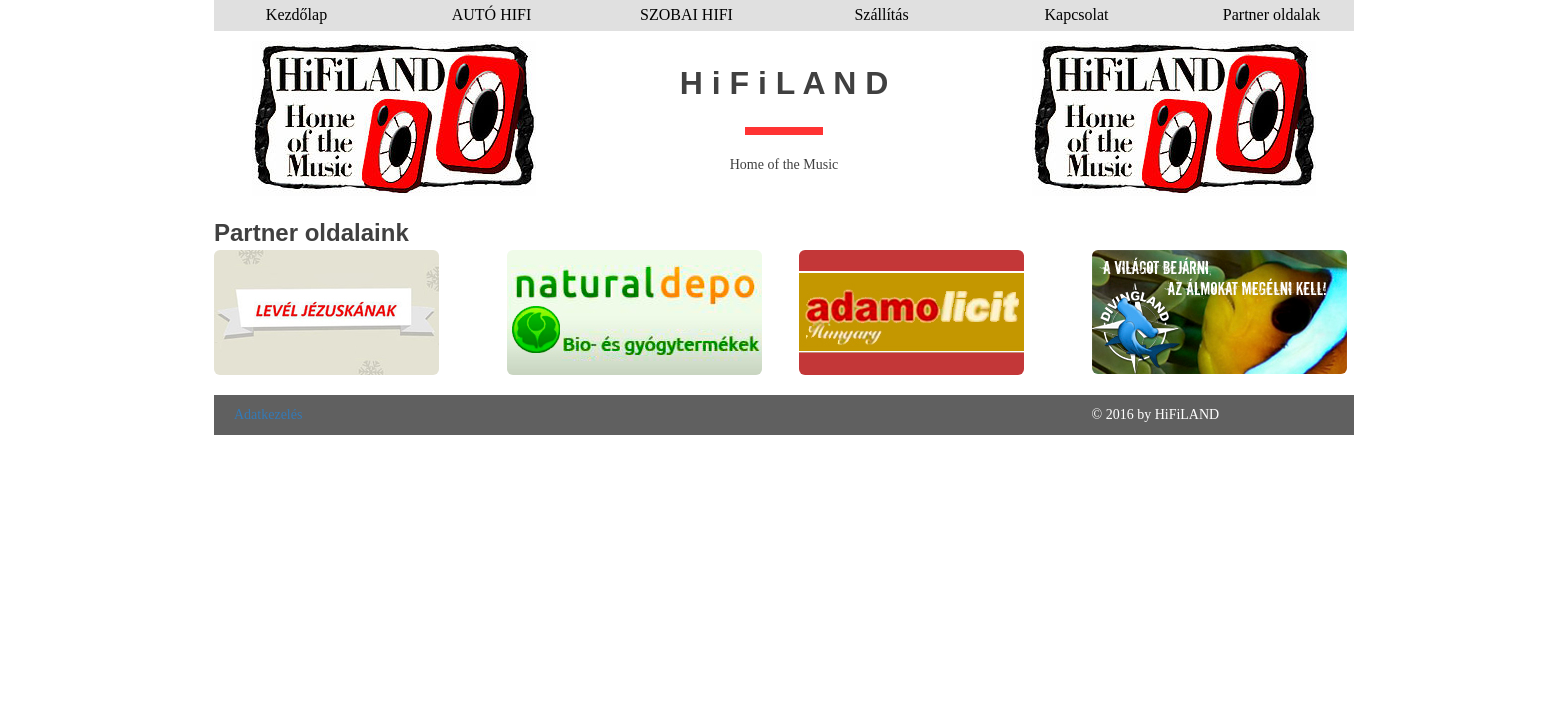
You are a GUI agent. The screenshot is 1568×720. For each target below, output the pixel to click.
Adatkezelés (268, 414)
